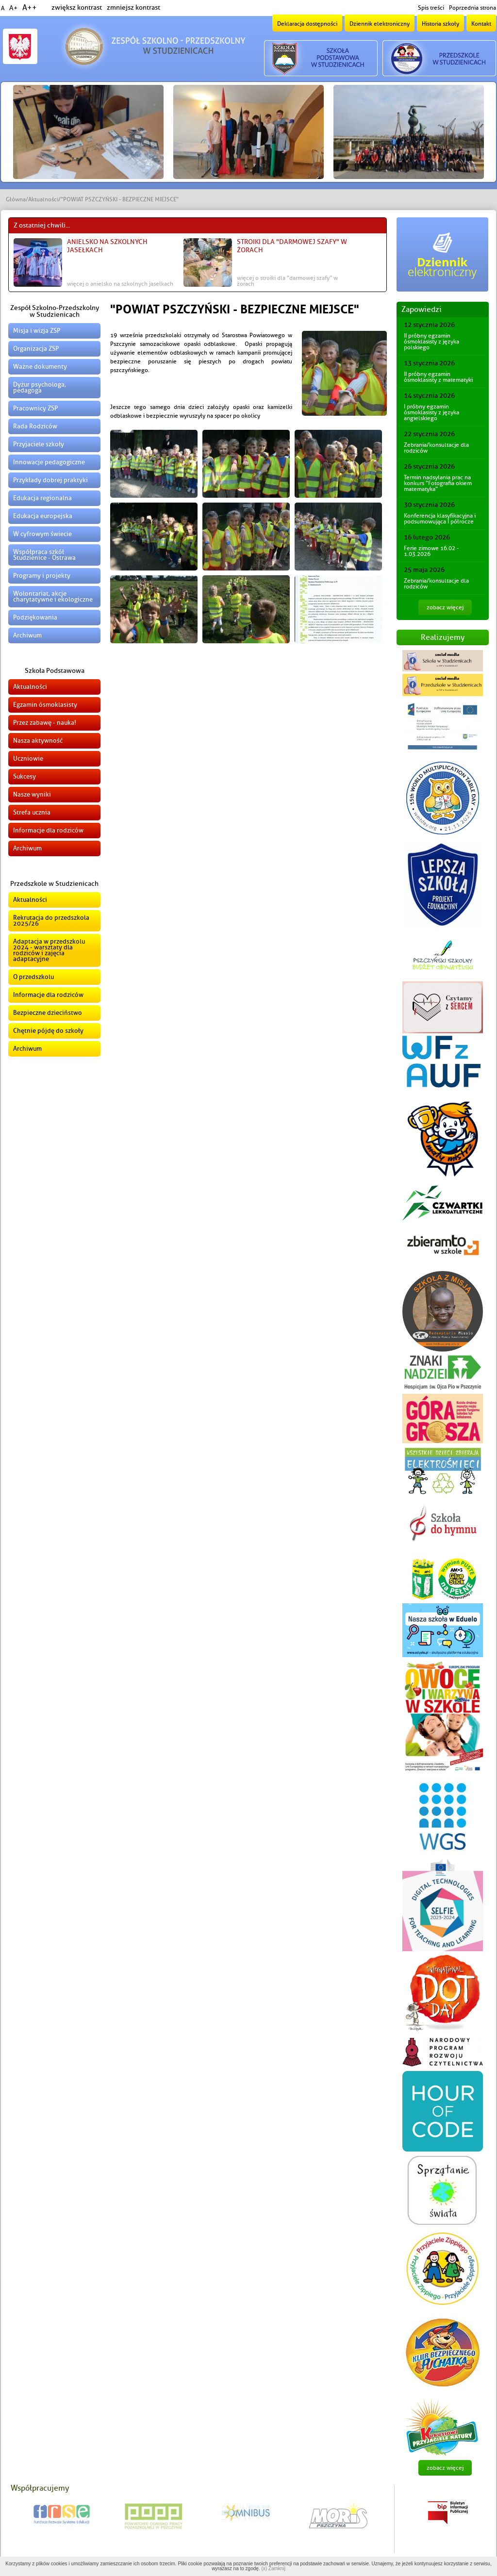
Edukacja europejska (42, 516)
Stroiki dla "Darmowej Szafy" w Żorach (292, 246)
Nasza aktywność (38, 740)
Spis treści (431, 8)
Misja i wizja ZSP (36, 330)
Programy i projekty (41, 575)
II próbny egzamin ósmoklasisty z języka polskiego (431, 341)
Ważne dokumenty (40, 366)
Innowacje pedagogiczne (49, 462)
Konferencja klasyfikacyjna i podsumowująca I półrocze (440, 518)
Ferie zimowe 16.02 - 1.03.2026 (431, 551)
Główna (16, 199)
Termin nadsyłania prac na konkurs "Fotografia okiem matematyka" (438, 483)
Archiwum (27, 635)
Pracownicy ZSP (35, 408)
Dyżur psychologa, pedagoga (39, 387)
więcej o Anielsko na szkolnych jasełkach (120, 284)
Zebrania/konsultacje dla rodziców (436, 448)
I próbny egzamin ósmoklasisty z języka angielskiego (431, 412)
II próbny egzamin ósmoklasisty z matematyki (438, 377)
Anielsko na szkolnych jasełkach (107, 246)
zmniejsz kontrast (133, 7)
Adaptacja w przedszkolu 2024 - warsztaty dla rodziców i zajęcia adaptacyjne (49, 950)
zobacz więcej (445, 607)
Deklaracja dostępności (307, 24)
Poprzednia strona (472, 8)
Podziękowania (35, 617)
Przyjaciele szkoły (38, 444)
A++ (29, 8)
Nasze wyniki (32, 794)
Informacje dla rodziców (48, 830)
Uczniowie (28, 758)
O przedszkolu (33, 977)
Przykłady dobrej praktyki (50, 480)
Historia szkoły (440, 24)
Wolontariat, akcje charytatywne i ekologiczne (53, 596)
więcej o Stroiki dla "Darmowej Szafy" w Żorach (287, 281)
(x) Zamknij (273, 2568)
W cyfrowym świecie (42, 534)
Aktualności (43, 199)
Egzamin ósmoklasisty (45, 705)
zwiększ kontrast (76, 7)
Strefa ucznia (31, 812)
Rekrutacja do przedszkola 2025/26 (51, 920)
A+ (13, 8)
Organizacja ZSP (36, 348)
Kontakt (481, 24)
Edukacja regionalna (42, 498)
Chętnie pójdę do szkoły (48, 1031)
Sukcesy (24, 776)
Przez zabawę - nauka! (44, 722)
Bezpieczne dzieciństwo (47, 1013)
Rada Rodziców (35, 426)
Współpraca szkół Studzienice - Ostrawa (44, 555)
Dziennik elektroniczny (379, 24)
